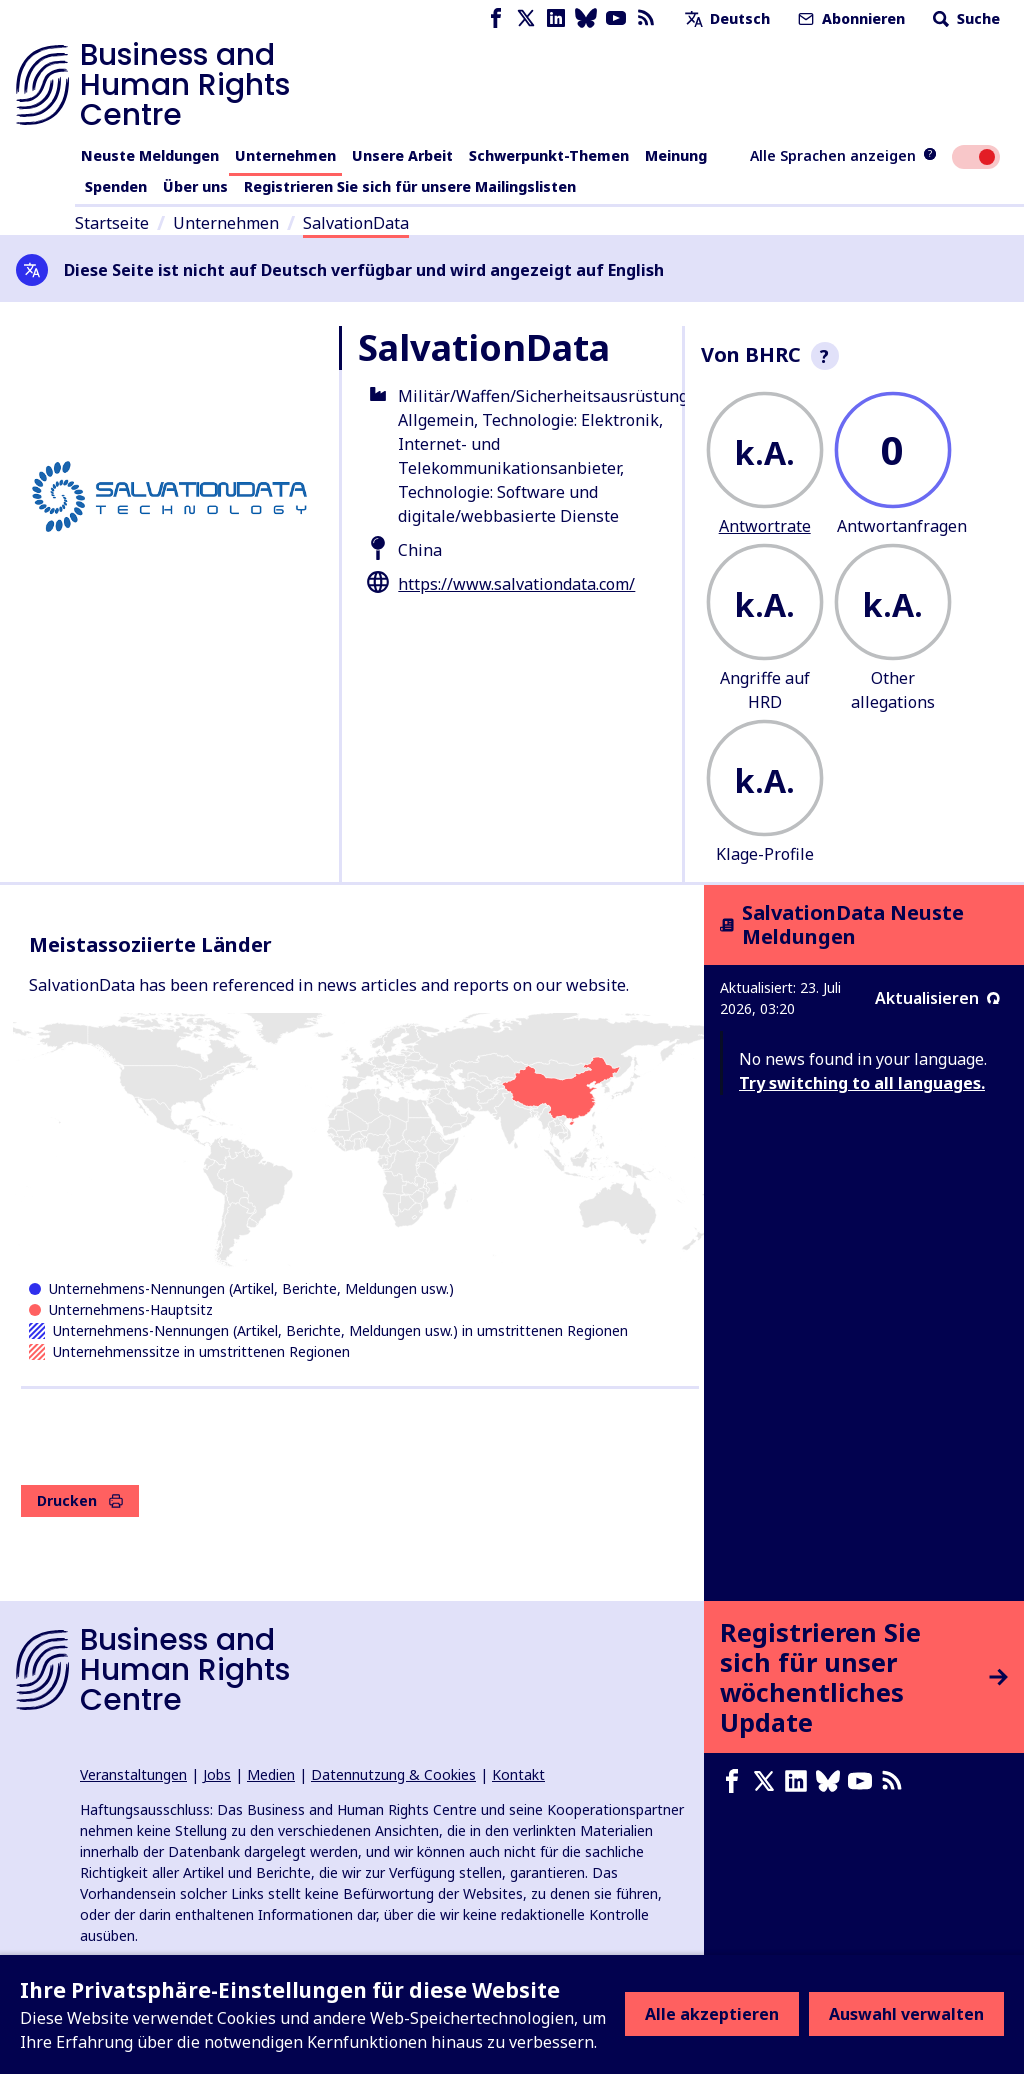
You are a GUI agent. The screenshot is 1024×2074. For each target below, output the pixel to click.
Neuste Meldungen (150, 155)
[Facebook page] (496, 18)
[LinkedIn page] (556, 18)
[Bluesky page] (586, 18)
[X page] (526, 18)
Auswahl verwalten (906, 2014)
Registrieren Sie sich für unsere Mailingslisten (410, 186)
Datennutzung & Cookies (393, 1774)
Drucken (80, 1500)
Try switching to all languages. (862, 1083)
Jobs (217, 1774)
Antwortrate (765, 526)
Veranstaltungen (133, 1774)
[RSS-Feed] (646, 18)
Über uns (195, 186)
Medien (271, 1774)
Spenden (116, 186)
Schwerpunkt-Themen (549, 155)
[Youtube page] (616, 18)
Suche (964, 18)
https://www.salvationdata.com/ (516, 584)
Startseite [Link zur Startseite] (112, 223)
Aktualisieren (937, 998)
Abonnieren (849, 18)
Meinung (676, 155)
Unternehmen (285, 155)
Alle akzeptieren (712, 2014)
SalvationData (356, 223)
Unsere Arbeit (402, 155)
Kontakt (518, 1774)
